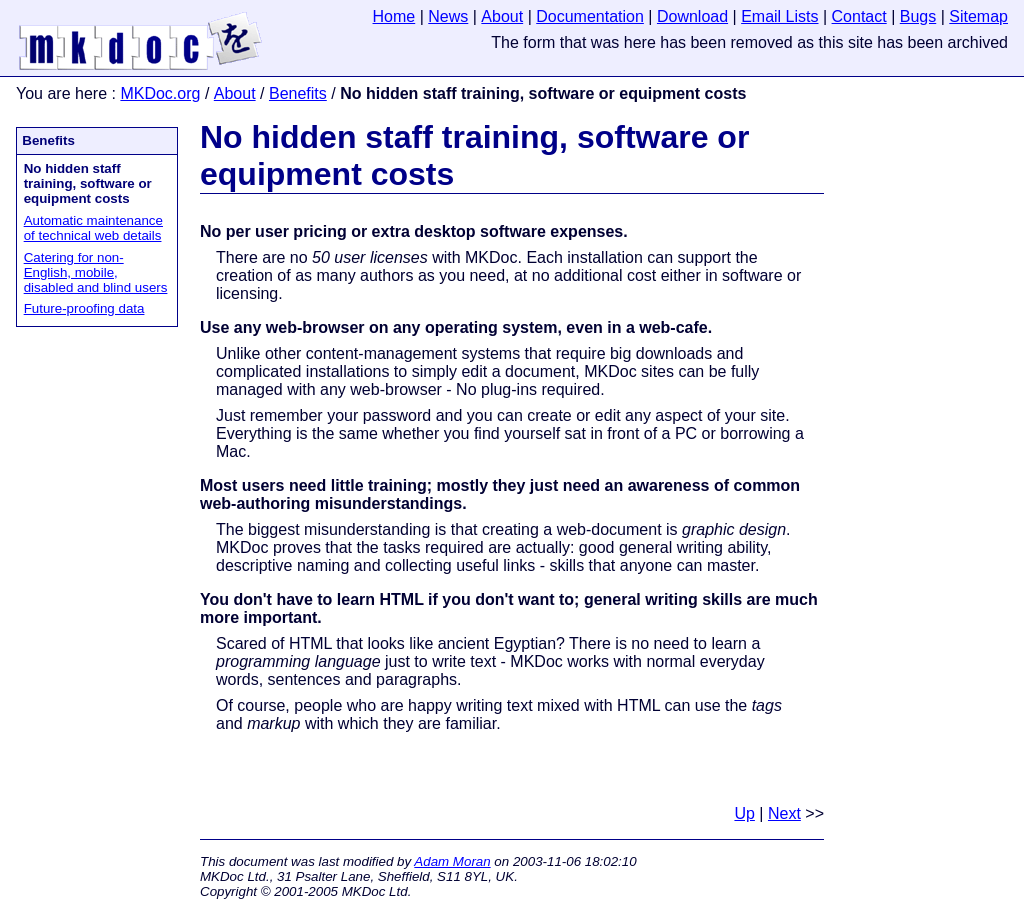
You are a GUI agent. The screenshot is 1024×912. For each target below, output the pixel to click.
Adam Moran (452, 861)
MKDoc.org (160, 93)
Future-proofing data (84, 308)
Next (784, 813)
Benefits (298, 93)
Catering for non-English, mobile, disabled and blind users (96, 272)
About (235, 93)
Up (744, 813)
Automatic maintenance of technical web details (93, 228)
